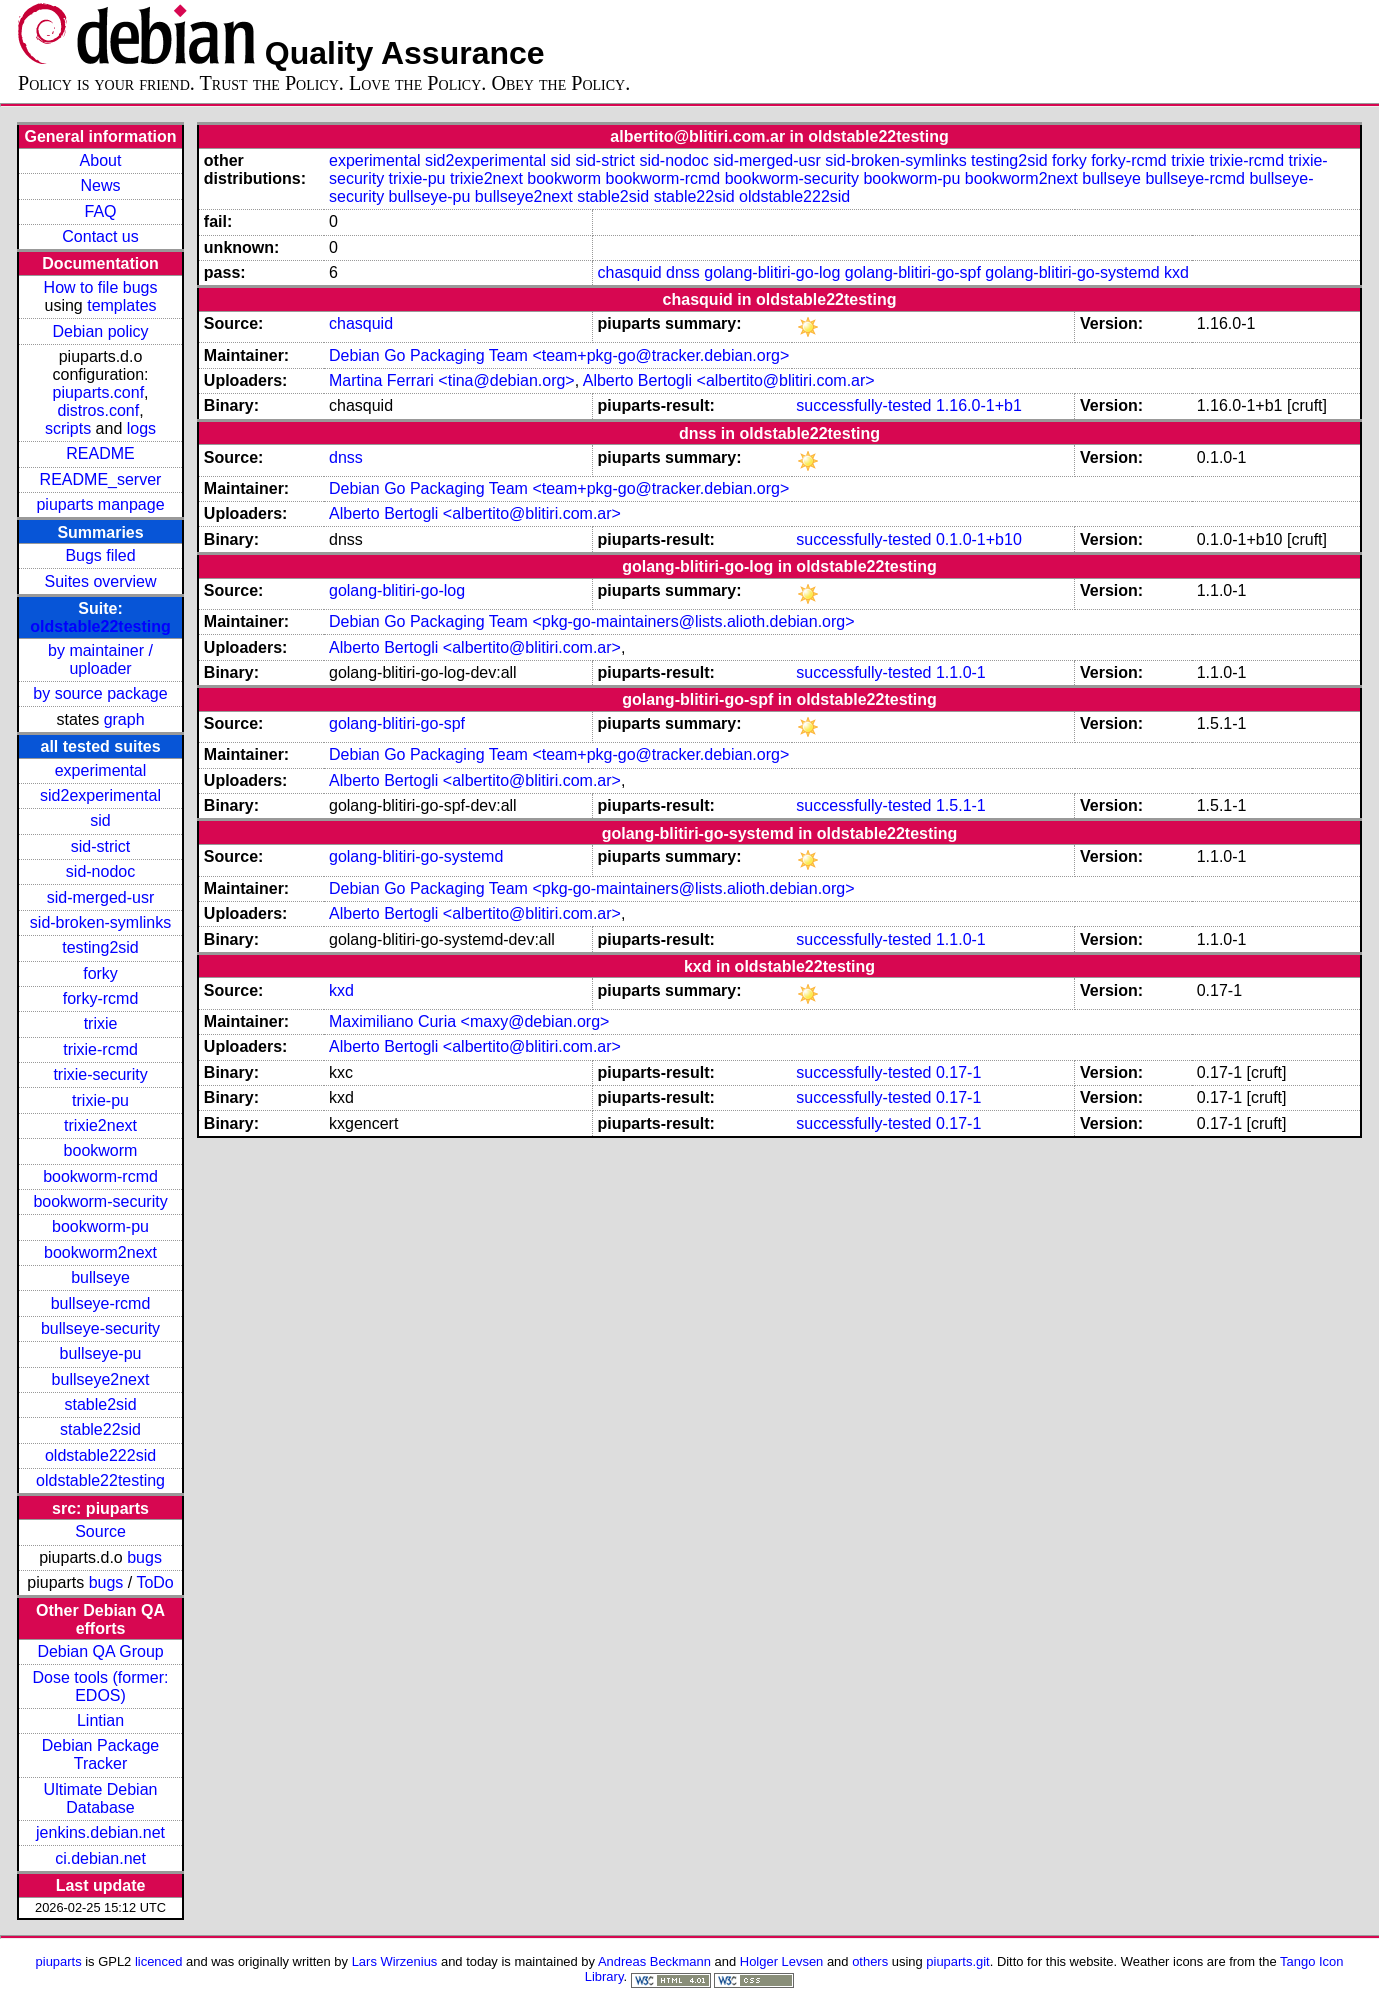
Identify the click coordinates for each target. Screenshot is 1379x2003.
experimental (101, 770)
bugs (144, 1557)
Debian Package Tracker (100, 1754)
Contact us (100, 236)
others (870, 1961)
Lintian (100, 1720)
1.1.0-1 (961, 672)
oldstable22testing (100, 626)
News (101, 185)
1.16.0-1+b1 (979, 405)
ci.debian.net (100, 1858)
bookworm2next (100, 1252)
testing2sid (100, 947)
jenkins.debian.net (100, 1832)
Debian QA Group (100, 1651)
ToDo (154, 1582)
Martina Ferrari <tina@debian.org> (452, 380)
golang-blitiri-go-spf (913, 272)
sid (100, 820)
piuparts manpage (100, 504)
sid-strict (101, 846)
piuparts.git (957, 1961)
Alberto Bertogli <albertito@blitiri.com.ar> (729, 380)
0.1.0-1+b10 (979, 539)
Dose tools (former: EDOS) (101, 1686)
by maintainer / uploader (100, 659)
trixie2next (100, 1125)
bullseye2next (101, 1379)
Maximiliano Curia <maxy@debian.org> (469, 1021)
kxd (1176, 272)
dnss (683, 272)
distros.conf (98, 410)
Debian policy (100, 331)
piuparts (59, 1961)
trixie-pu (100, 1100)
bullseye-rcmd (101, 1303)
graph (124, 719)
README (100, 453)
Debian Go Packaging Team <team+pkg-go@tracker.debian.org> (559, 355)
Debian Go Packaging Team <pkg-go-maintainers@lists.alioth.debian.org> (592, 621)
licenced (159, 1961)
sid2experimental (100, 795)
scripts (68, 428)
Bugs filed (100, 555)
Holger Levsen (782, 1961)
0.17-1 (958, 1072)
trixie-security (100, 1074)
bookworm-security (100, 1201)
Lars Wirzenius (395, 1961)
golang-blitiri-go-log (772, 272)
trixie (101, 1023)
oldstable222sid (100, 1455)
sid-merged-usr (101, 897)
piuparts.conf (98, 392)
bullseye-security (100, 1328)
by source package (100, 693)
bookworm (101, 1150)
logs (141, 428)
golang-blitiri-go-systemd (1072, 272)
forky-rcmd (101, 998)
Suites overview (101, 581)
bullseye (100, 1277)
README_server (101, 479)
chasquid (630, 272)
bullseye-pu (101, 1353)
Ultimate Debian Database (101, 1798)
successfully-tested (863, 405)
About (101, 160)
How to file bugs (101, 287)
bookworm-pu (100, 1226)
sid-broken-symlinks (100, 922)
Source (100, 1531)
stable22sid (100, 1429)
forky (100, 973)
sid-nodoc (100, 871)
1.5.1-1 (961, 805)
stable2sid (101, 1404)
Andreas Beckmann (654, 1961)
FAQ (101, 211)
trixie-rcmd (100, 1049)
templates (121, 305)
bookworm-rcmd (100, 1176)
